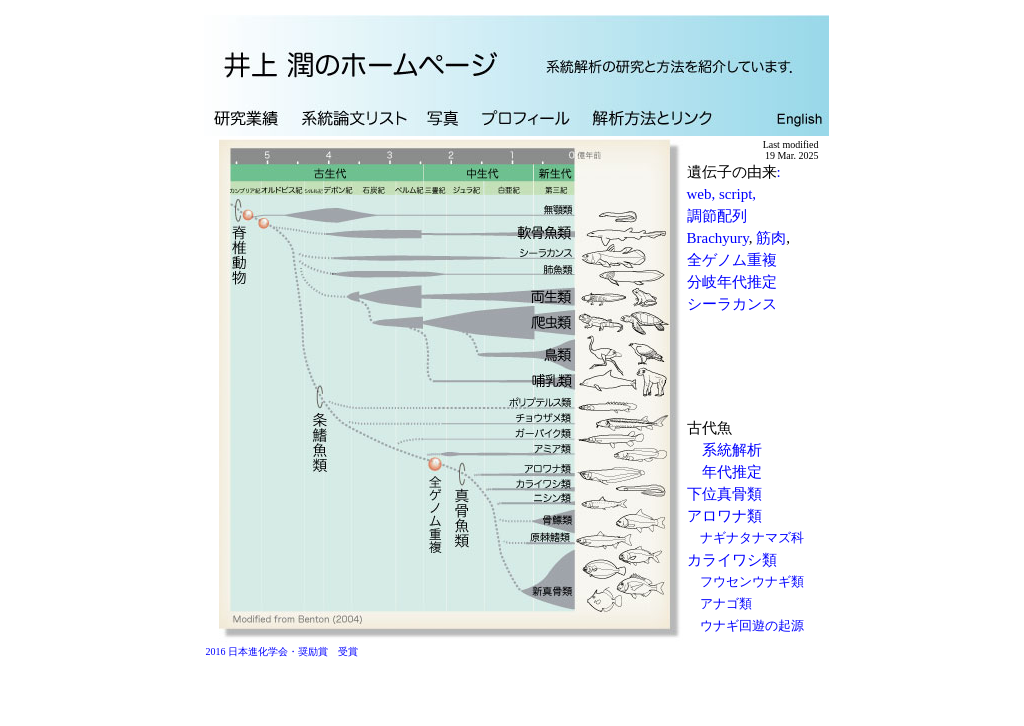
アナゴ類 (726, 603)
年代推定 (732, 472)
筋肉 (771, 238)
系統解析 (732, 450)
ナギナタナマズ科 (752, 537)
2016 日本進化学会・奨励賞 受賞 (277, 651)
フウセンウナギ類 (752, 581)
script (735, 194)
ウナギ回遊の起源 (752, 625)
